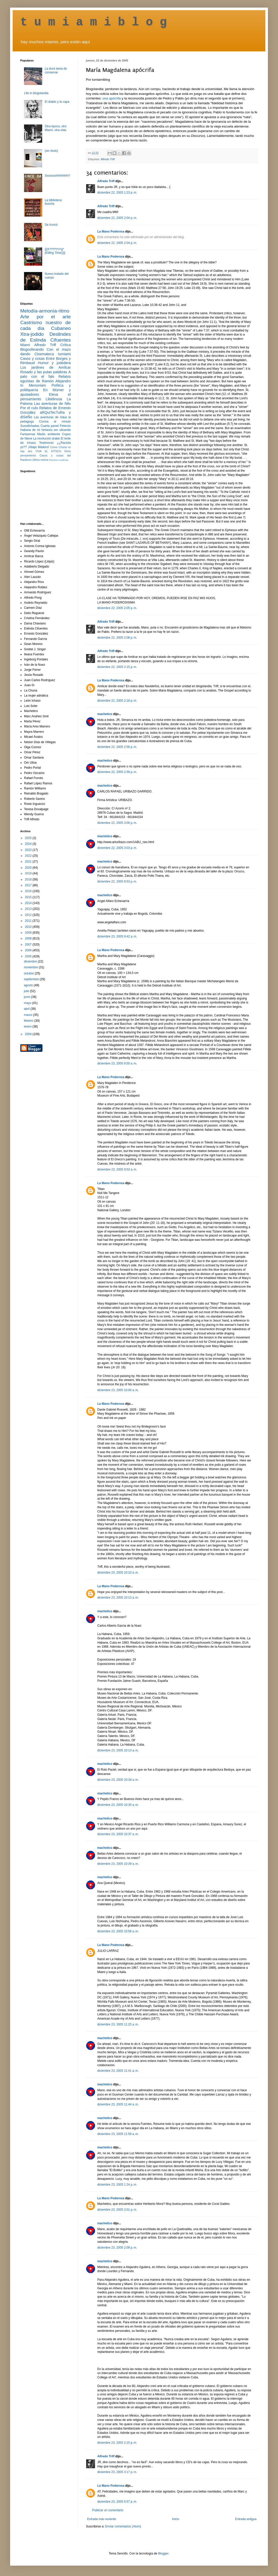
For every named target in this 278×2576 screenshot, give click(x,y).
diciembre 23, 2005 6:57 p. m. (117, 2501)
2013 (29, 909)
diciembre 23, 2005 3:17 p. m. (117, 2472)
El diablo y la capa (57, 101)
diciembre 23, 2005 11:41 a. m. (118, 2070)
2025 (29, 838)
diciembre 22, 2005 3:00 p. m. (117, 823)
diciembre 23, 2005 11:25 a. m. (118, 2024)
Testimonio (46, 443)
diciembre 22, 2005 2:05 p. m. (117, 608)
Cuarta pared (49, 426)
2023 (29, 850)
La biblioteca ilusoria (53, 201)
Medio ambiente (48, 434)
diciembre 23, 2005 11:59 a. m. (118, 2134)
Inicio (175, 2519)
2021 (29, 861)
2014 (29, 903)
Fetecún (65, 426)
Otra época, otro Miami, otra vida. (56, 128)
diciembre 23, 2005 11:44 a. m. (118, 2104)
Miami (25, 345)
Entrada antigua (246, 2519)
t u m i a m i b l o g (93, 22)
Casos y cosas (32, 359)
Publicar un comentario (107, 2510)
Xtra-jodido (32, 334)
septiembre (32, 979)
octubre (29, 973)
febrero (29, 1020)
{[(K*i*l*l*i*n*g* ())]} (55, 251)
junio (27, 997)
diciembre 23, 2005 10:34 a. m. (118, 1780)
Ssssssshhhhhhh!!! (57, 175)
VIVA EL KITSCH (48, 451)
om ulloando (62, 430)
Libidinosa (54, 399)
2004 (29, 1034)
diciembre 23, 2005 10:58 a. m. (118, 1931)
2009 (29, 932)
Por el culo (29, 408)
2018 (29, 879)
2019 (29, 873)
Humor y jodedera (54, 363)
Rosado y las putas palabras (43, 372)
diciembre (31, 961)
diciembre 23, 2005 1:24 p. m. (117, 2184)
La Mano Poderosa (110, 231)
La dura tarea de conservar (56, 70)
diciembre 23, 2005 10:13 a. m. (118, 1597)
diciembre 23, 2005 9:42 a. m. (117, 936)
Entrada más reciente (101, 2519)
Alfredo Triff (107, 159)
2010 (29, 927)
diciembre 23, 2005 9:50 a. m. (117, 1063)
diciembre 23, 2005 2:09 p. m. (117, 2247)
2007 (29, 944)
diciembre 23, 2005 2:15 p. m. (117, 2442)
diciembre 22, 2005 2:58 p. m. (117, 772)
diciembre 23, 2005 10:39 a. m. (118, 1864)
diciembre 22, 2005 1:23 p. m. (117, 192)
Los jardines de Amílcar (45, 367)
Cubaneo (61, 328)
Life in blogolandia (36, 93)
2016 (29, 891)
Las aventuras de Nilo (52, 404)
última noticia (40, 459)
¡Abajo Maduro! (38, 447)
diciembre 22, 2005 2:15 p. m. (117, 667)
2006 (29, 950)
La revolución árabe (46, 438)
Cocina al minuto (55, 421)
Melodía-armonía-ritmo (44, 310)
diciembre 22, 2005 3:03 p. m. (117, 848)
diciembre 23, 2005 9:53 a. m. (117, 1169)
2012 (29, 915)
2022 (29, 855)
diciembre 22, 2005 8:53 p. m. (117, 881)
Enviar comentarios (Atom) (123, 2526)
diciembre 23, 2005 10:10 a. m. (118, 1572)
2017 (29, 885)
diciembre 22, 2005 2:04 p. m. (117, 218)
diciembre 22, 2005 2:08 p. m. (117, 637)
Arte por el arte (45, 316)
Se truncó (51, 224)
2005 (29, 956)
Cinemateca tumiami (52, 354)
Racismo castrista (58, 459)
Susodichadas (29, 426)
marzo (28, 1015)
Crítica (65, 345)
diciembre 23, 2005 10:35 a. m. (118, 1805)
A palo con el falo (45, 374)
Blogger (163, 2553)
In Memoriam (33, 385)
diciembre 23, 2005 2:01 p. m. (117, 2209)
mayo (28, 1003)
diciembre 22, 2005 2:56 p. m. (117, 747)
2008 (29, 938)
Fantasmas (27, 434)
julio (27, 991)
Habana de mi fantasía (36, 430)
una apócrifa (112, 98)
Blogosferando (32, 349)
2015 (29, 897)
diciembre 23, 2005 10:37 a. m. (118, 1834)
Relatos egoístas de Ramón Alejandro (45, 378)
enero (28, 1026)
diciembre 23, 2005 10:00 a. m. (118, 1390)
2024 (29, 844)
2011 (29, 921)
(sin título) (51, 151)
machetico (104, 714)
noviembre (31, 967)
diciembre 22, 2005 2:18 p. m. (117, 700)
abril (27, 1009)
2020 (29, 867)
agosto (29, 985)
